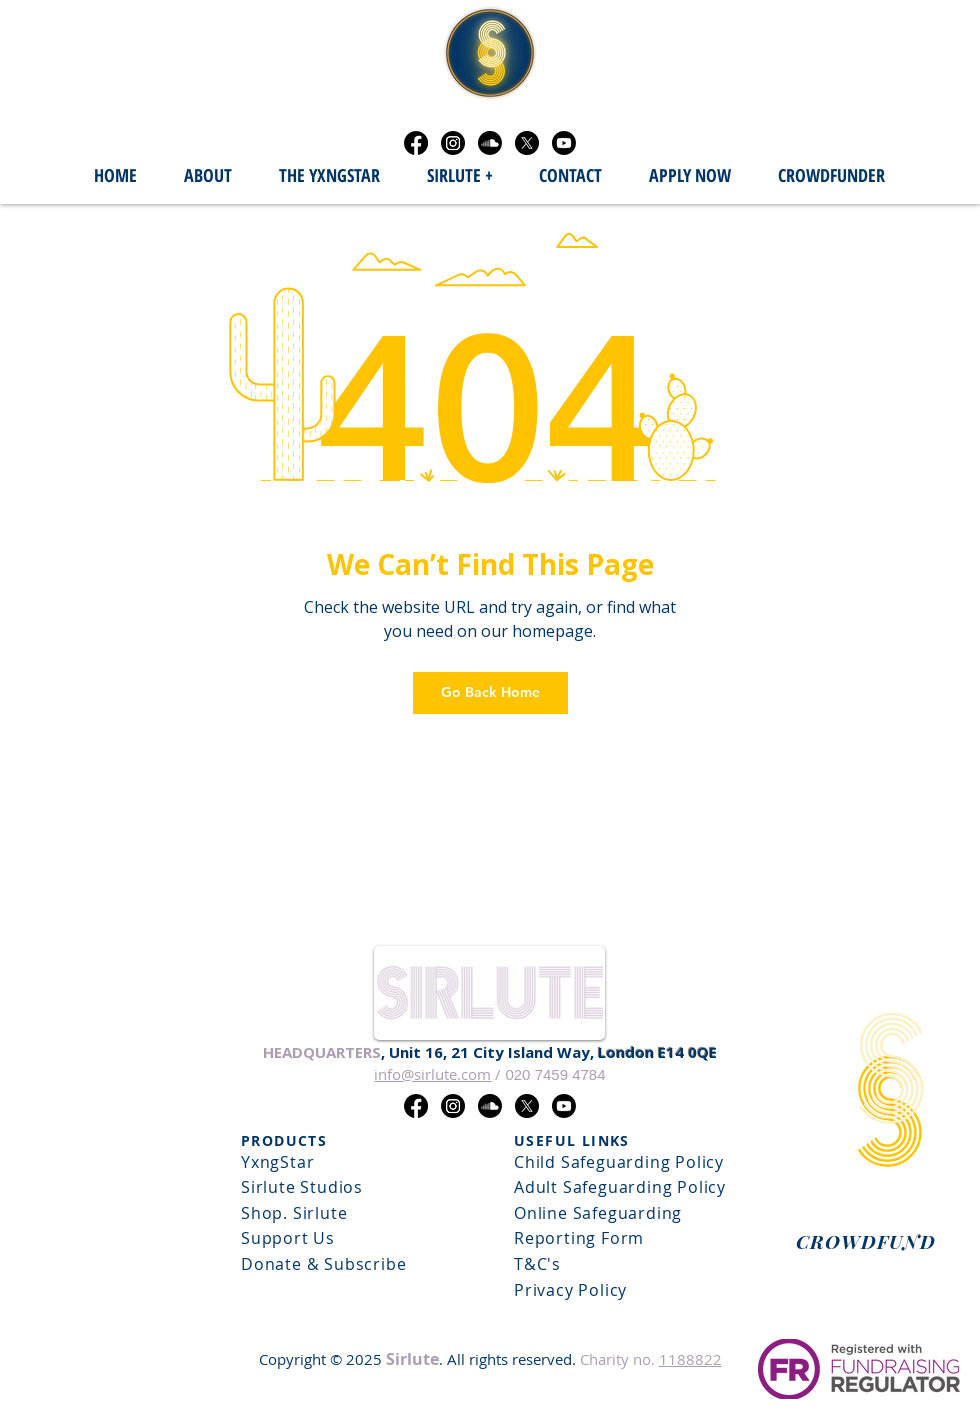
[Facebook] (416, 143)
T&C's (537, 1264)
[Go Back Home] (490, 693)
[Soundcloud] (490, 143)
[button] (459, 176)
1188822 (690, 1359)
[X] (527, 143)
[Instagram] (453, 143)
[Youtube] (564, 143)
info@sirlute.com (432, 1074)
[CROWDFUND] (866, 1241)
